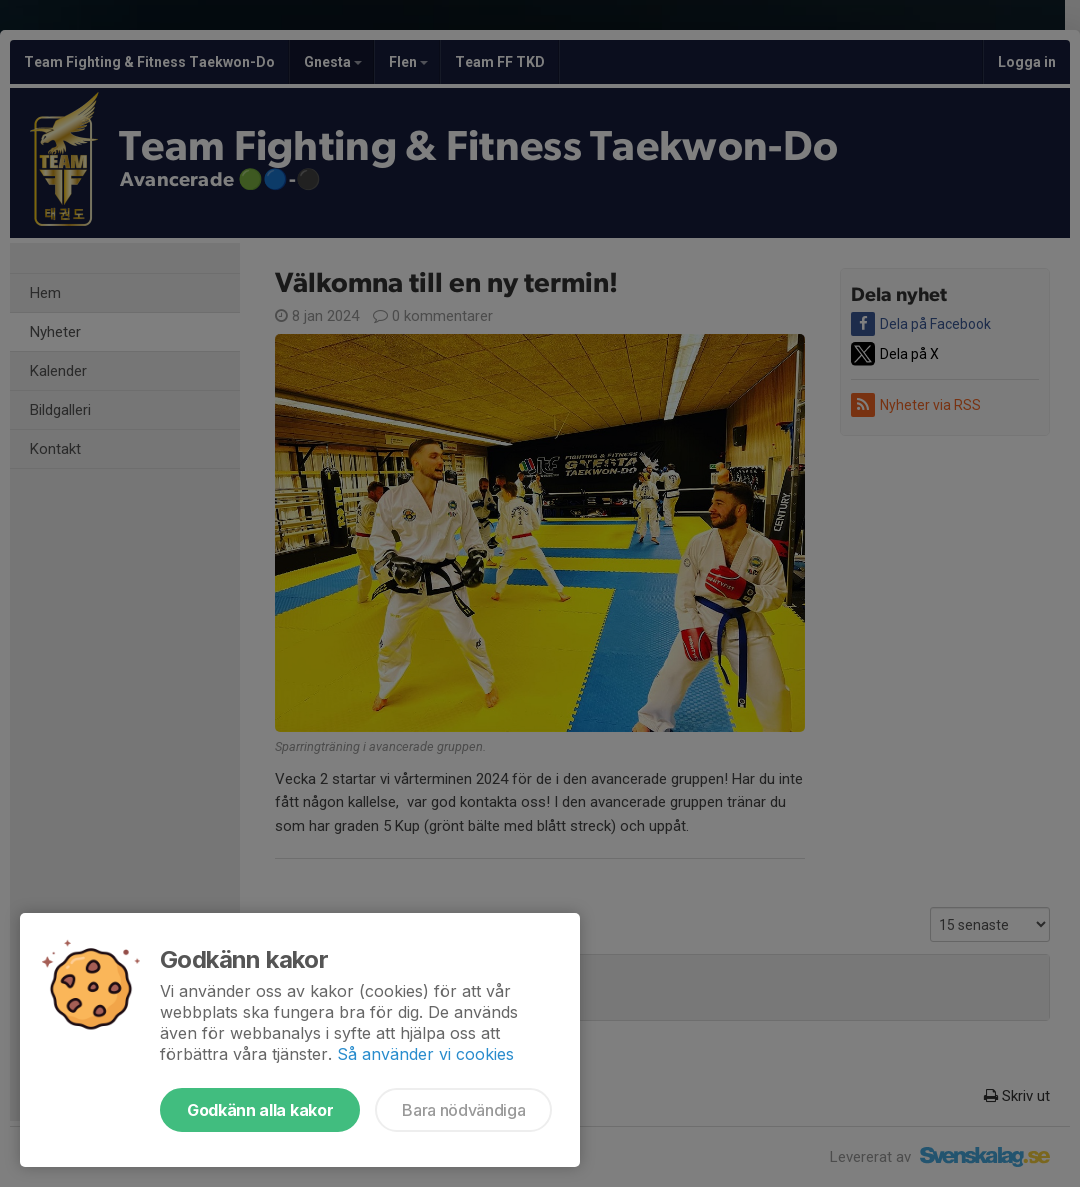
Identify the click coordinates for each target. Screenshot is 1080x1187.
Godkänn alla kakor (260, 1110)
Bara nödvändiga (463, 1110)
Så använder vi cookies (425, 1054)
